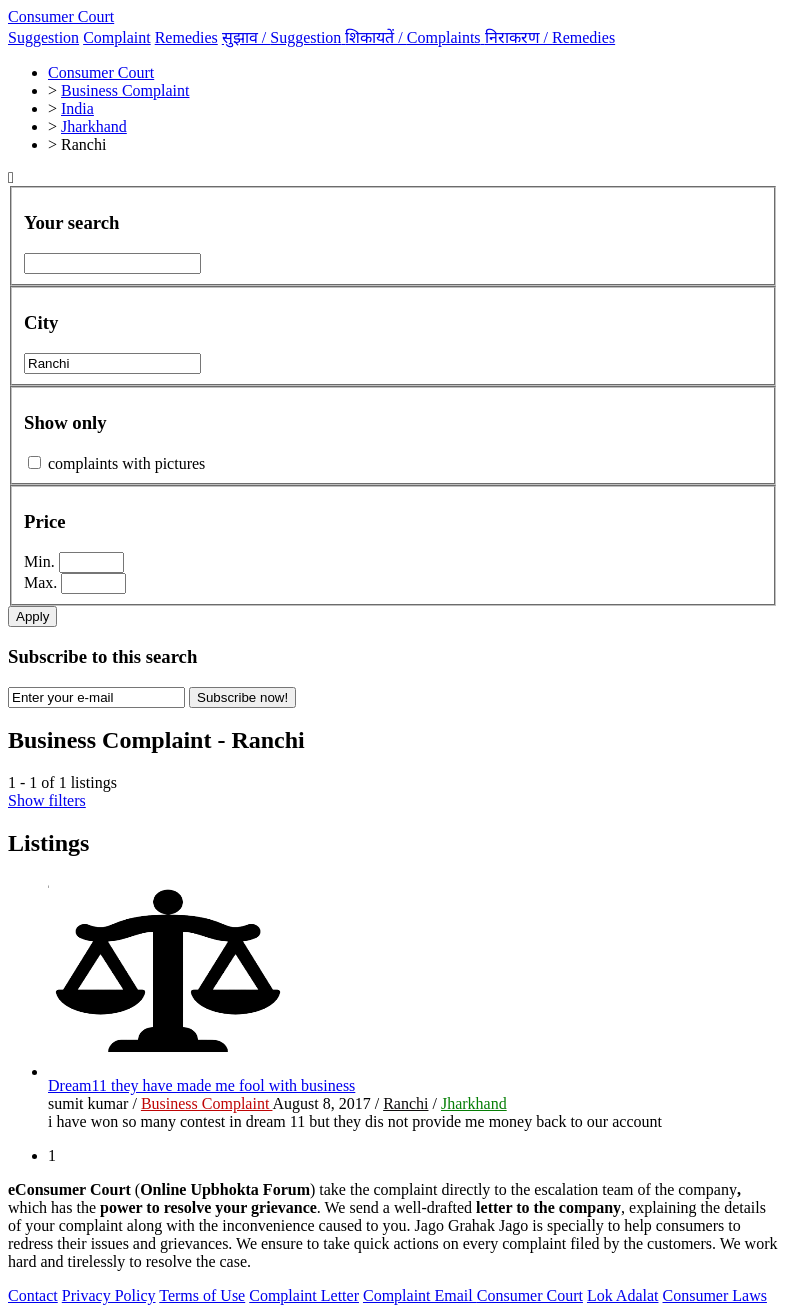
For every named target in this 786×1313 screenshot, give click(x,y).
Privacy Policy (109, 1295)
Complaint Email (420, 1295)
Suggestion (43, 37)
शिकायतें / (414, 37)
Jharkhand (474, 1103)
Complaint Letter (304, 1295)
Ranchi (405, 1103)
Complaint (117, 37)
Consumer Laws (715, 1295)
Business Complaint (207, 1103)
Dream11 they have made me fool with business (201, 1085)
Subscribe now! (242, 697)
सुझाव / (284, 37)
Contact (33, 1295)
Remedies (186, 37)
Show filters (47, 800)
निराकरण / (550, 37)
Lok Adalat (623, 1295)
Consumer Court (61, 16)
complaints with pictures (126, 463)
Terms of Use (202, 1295)
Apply (32, 616)
